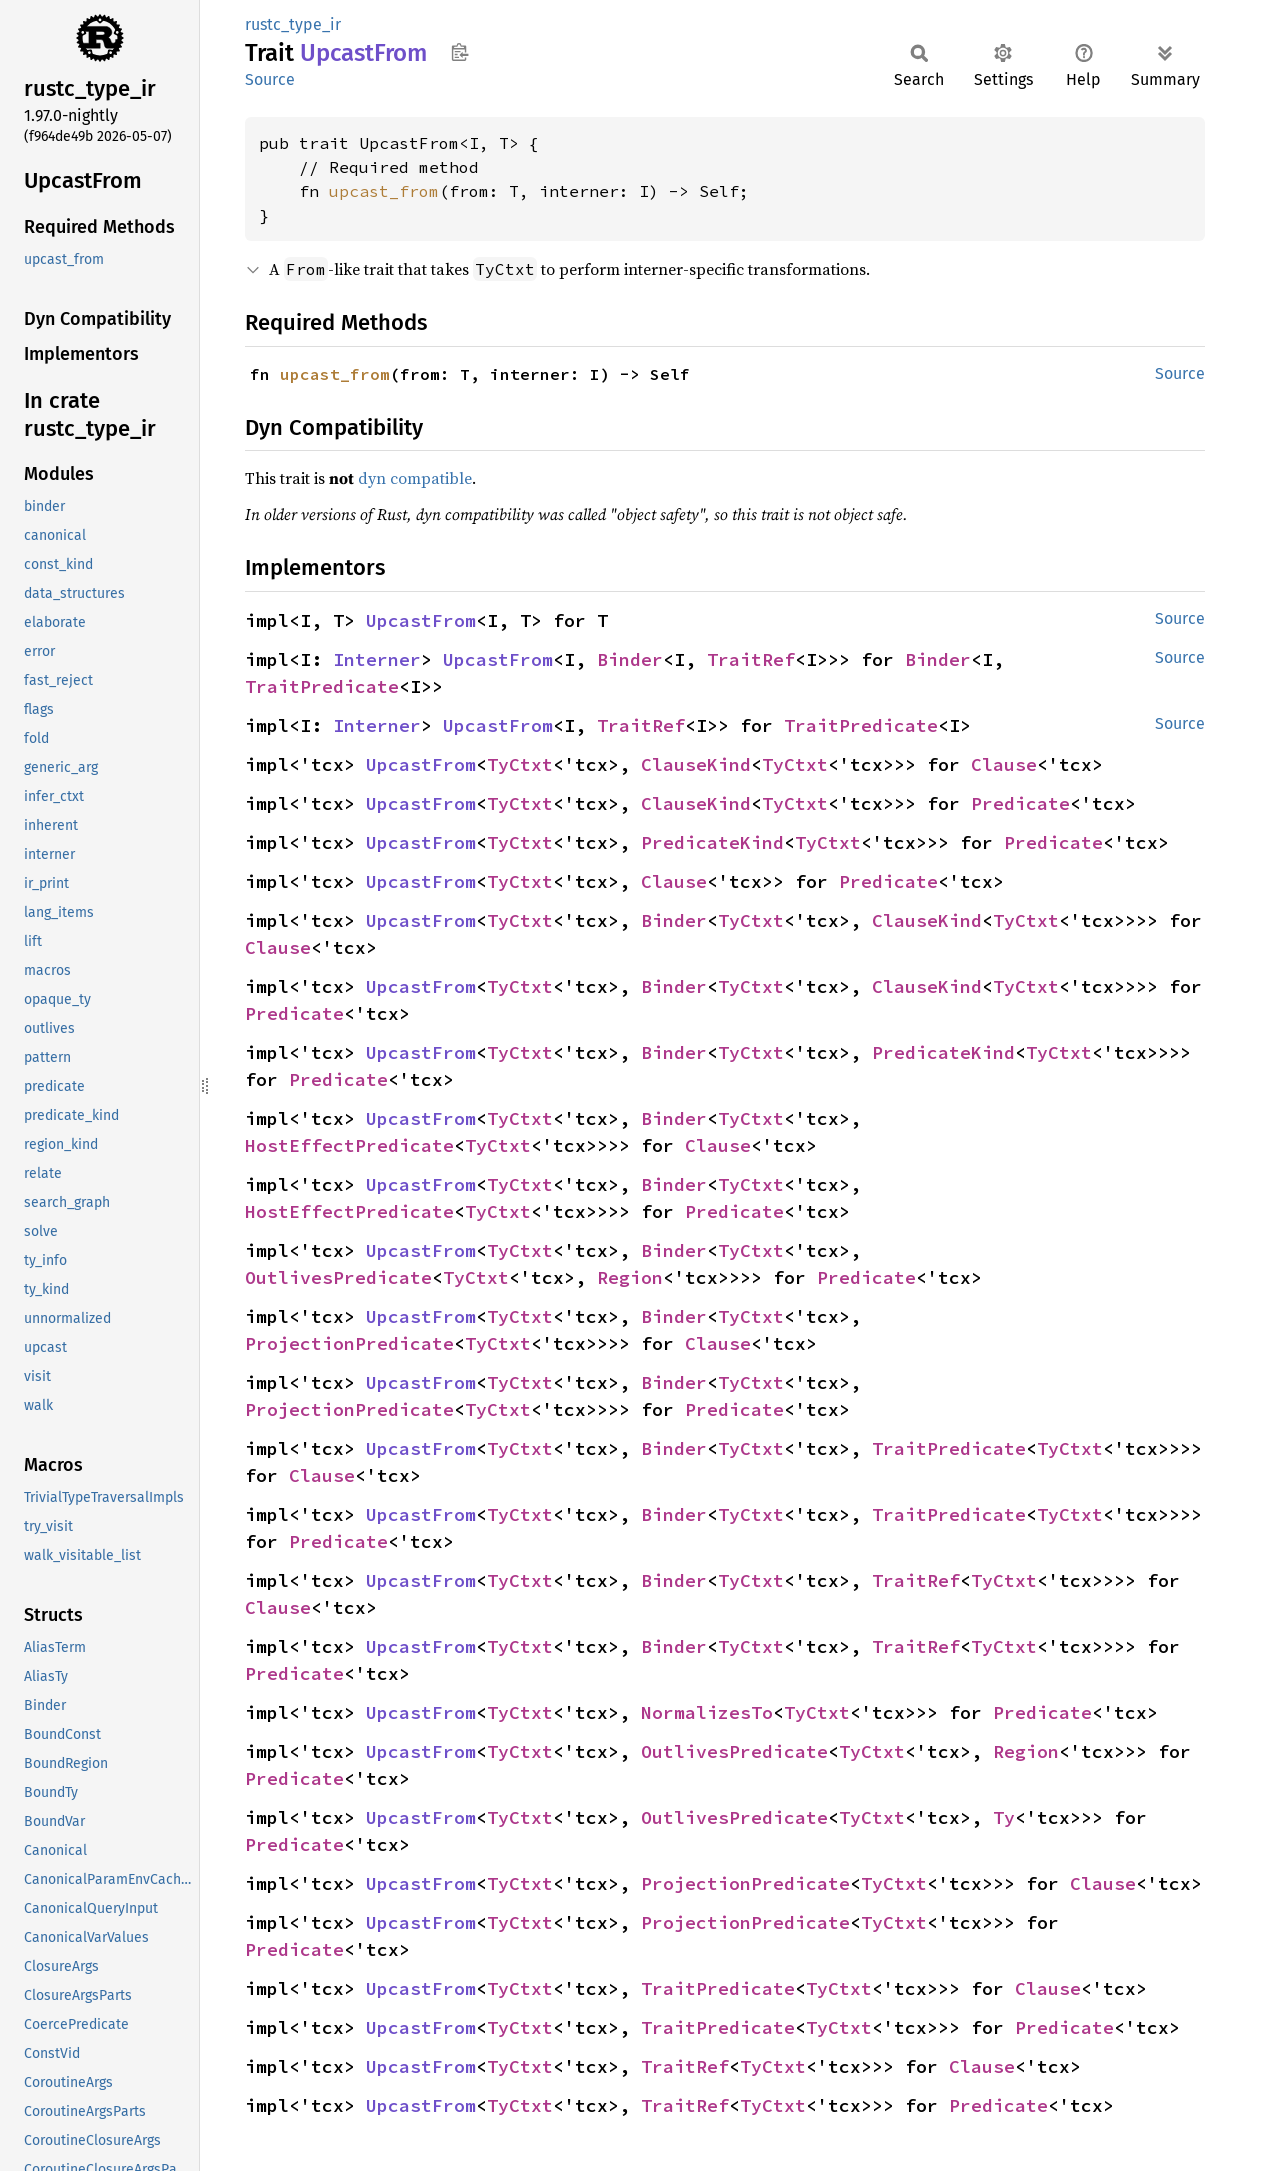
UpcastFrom (421, 620)
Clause (1004, 764)
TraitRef (751, 659)
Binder (630, 659)
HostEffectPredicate (349, 1145)
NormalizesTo (707, 1712)
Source (270, 79)
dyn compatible (415, 478)
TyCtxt (520, 764)
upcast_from (384, 191)
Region (630, 1277)
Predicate (1020, 803)
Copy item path (459, 52)
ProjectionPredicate (349, 1343)
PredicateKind (712, 842)
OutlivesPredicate (338, 1277)
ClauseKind (696, 764)
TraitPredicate (322, 686)
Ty (1004, 1817)
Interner (377, 659)
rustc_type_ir (293, 24)
